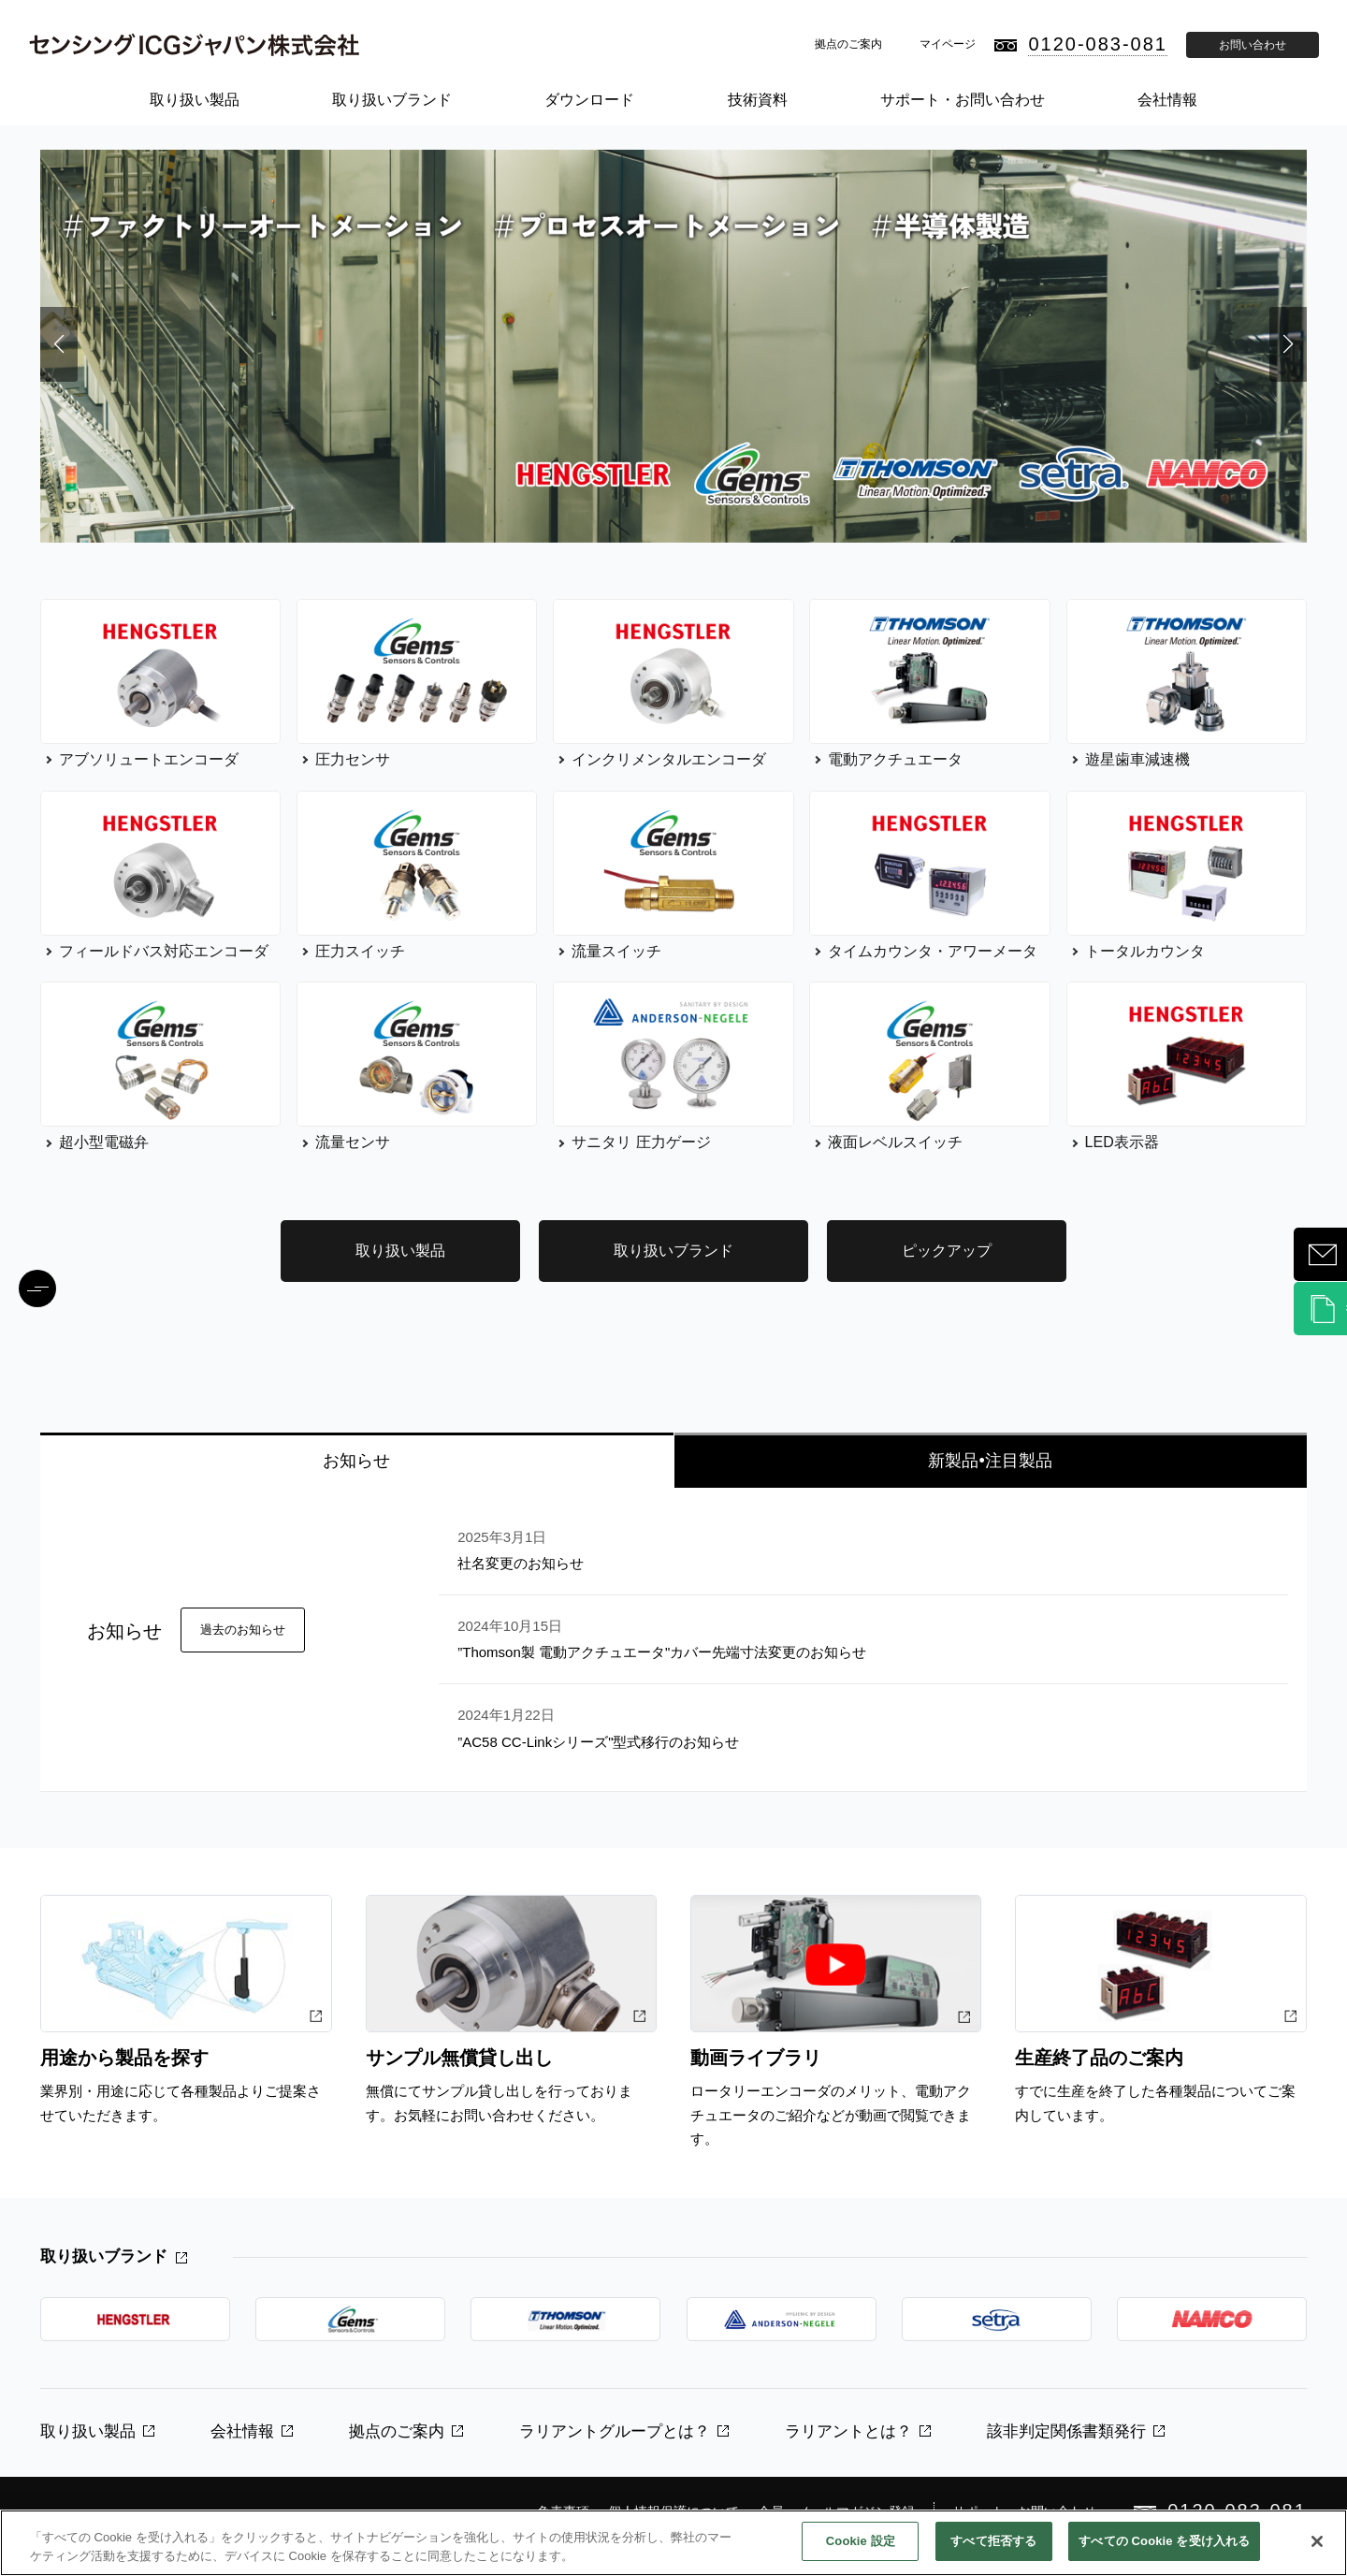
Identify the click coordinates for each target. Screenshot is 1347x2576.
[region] (673, 2543)
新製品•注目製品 (989, 1460)
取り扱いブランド (392, 100)
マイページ (948, 44)
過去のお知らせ (242, 1630)
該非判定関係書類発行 (1066, 2431)
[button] (59, 344)
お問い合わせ (1252, 44)
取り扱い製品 (194, 100)
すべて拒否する (993, 2541)
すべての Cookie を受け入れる (1164, 2541)
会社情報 (1167, 100)
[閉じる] (1317, 2541)
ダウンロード (589, 100)
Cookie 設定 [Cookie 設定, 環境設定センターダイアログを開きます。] (860, 2541)
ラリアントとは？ (848, 2431)
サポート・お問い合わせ (962, 100)
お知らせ (356, 1460)
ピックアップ (947, 1251)
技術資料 (758, 100)
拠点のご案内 (848, 44)
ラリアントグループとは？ (614, 2431)
